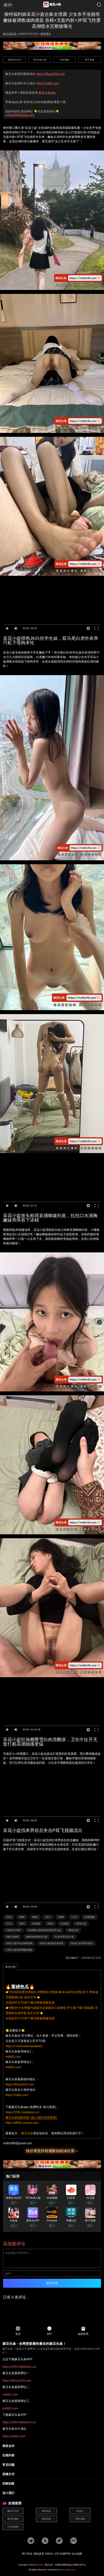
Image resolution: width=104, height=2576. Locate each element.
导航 (7, 4)
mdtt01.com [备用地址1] (13, 2056)
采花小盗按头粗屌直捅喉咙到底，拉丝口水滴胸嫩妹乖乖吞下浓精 (50, 1217)
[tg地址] (30, 2541)
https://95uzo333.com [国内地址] (19, 2084)
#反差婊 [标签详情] (65, 1923)
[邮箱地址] (52, 2143)
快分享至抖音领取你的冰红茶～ (52, 2151)
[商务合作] (52, 2446)
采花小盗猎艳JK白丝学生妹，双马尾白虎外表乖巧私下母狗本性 (50, 640)
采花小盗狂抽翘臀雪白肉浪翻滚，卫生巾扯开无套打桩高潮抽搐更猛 (50, 1741)
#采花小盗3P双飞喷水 (82, 1943)
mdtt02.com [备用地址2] (13, 2067)
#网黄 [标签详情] (22, 1917)
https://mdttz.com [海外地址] (16, 2095)
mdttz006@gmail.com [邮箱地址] (19, 115)
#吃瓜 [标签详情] (9, 1917)
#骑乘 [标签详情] (61, 1917)
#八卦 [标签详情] (74, 1917)
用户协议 (27, 2553)
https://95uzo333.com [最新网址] (50, 73)
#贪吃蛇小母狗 (13, 1930)
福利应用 (83, 2330)
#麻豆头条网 (12, 1936)
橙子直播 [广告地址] (89, 59)
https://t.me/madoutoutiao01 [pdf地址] (24, 2046)
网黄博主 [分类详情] (45, 33)
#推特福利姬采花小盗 (36, 1936)
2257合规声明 (62, 2553)
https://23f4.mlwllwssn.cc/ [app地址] (22, 2112)
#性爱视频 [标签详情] (89, 1917)
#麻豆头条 (73, 1930)
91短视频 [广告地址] (64, 59)
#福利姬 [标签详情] (36, 1923)
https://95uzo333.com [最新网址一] (16, 2380)
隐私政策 (39, 2553)
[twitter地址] (45, 2541)
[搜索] (96, 4)
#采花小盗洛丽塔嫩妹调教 (19, 1950)
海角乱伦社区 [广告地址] (14, 59)
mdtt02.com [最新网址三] (10, 2408)
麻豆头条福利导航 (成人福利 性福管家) (31, 2117)
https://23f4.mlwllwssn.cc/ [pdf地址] (19, 2366)
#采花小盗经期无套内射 (52, 1943)
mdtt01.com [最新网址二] (10, 2394)
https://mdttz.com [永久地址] (47, 83)
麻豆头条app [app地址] (47, 92)
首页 (18, 2330)
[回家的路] (52, 2483)
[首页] (52, 5)
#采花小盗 (81, 1923)
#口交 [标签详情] (9, 1923)
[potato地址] (59, 2541)
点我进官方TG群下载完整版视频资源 (30, 2002)
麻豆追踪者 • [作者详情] (10, 33)
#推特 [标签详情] (50, 1923)
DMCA (49, 2553)
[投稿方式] (52, 2474)
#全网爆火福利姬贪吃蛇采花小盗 (44, 1930)
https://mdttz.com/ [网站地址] (67, 2569)
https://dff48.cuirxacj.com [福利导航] (22, 2122)
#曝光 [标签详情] (35, 1917)
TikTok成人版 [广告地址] (39, 59)
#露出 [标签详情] (22, 1923)
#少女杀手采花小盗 (64, 1936)
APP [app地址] (49, 2330)
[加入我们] (52, 2493)
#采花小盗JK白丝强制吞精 (19, 1943)
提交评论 (52, 2283)
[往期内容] (52, 2455)
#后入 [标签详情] (48, 1917)
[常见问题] (52, 2465)
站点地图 (77, 2553)
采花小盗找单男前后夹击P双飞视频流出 (42, 1830)
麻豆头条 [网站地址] (39, 2565)
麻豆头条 (27, 2133)
